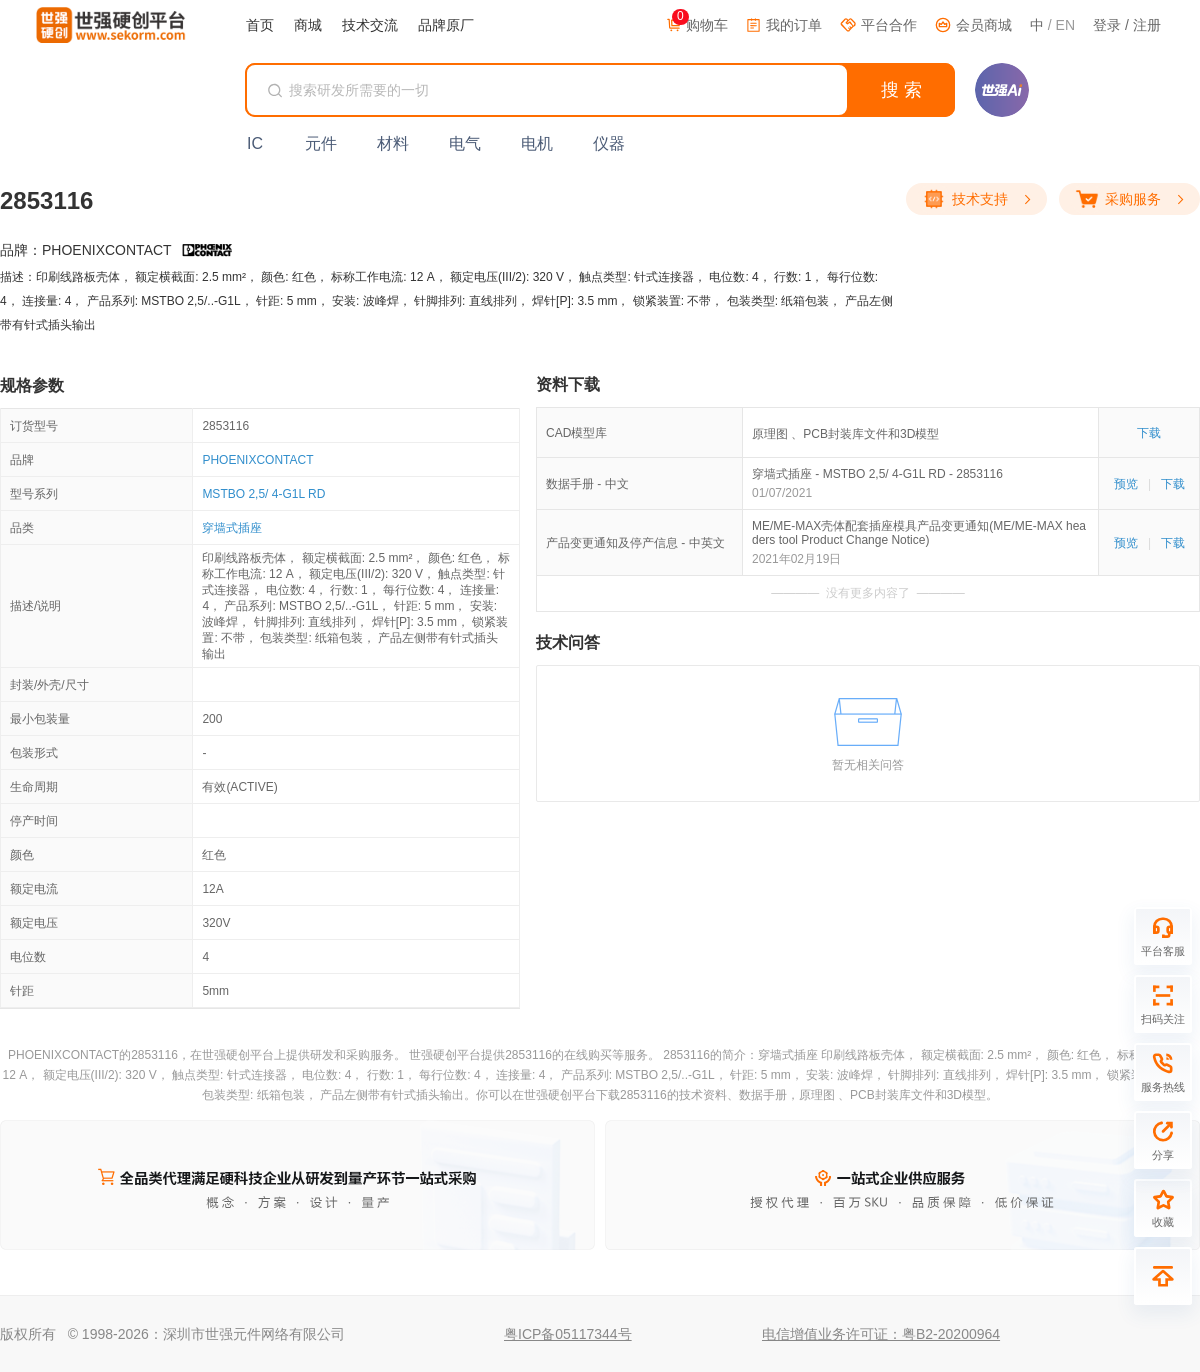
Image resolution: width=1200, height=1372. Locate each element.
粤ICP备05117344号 (568, 1334)
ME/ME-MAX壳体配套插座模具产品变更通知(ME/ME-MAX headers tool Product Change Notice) (919, 533)
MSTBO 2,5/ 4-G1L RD (263, 494)
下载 (1149, 433)
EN (1065, 25)
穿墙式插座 (232, 528)
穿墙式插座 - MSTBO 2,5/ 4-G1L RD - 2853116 (877, 474)
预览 (1126, 484)
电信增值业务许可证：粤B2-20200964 (881, 1334)
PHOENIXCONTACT (257, 460)
